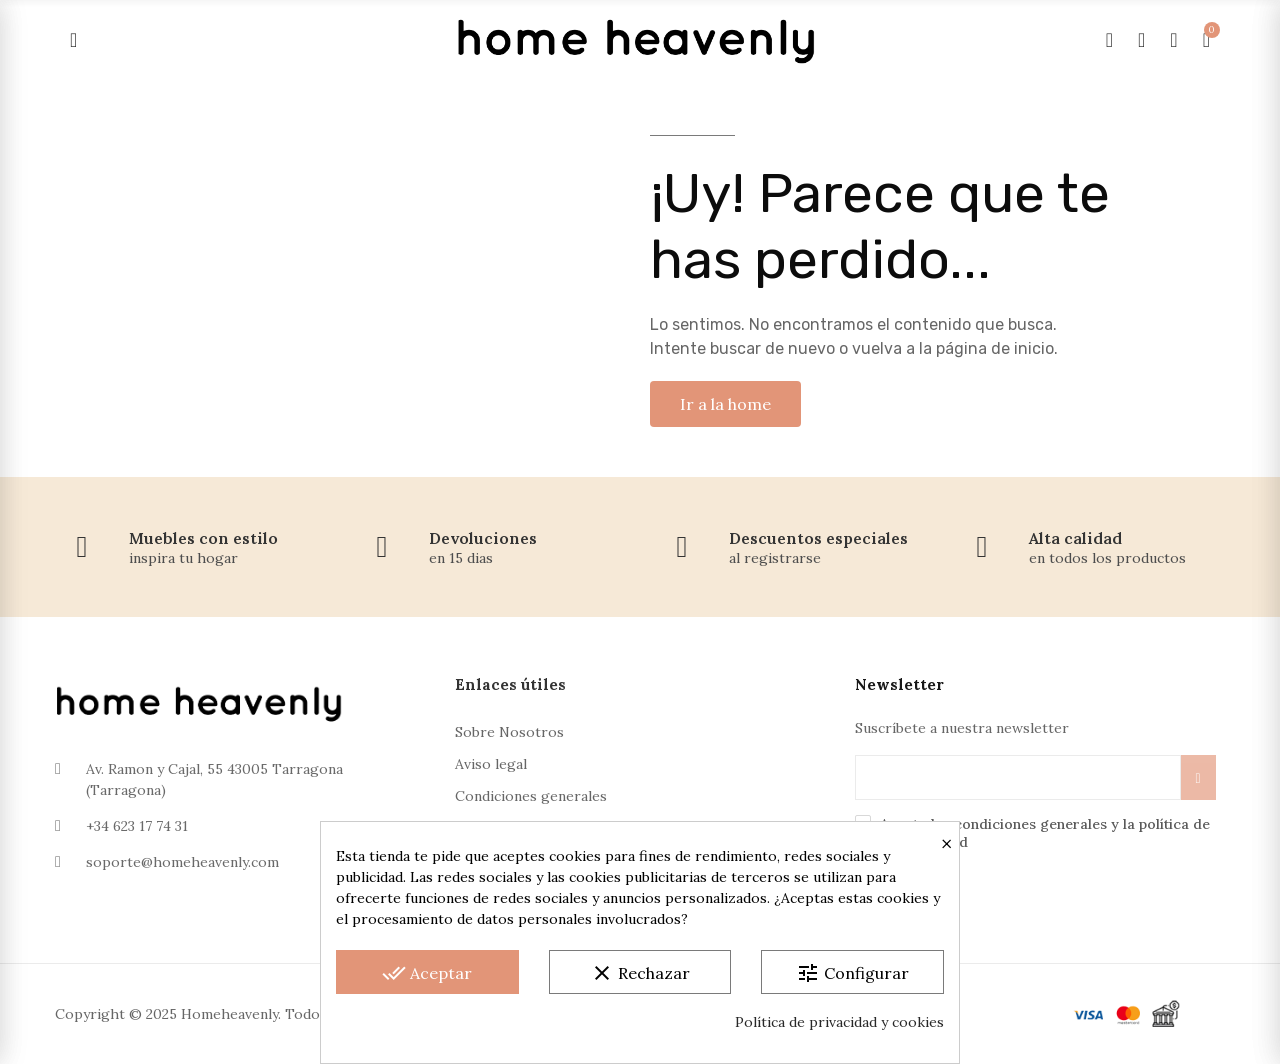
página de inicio (995, 348)
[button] (725, 404)
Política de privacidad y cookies (839, 1022)
